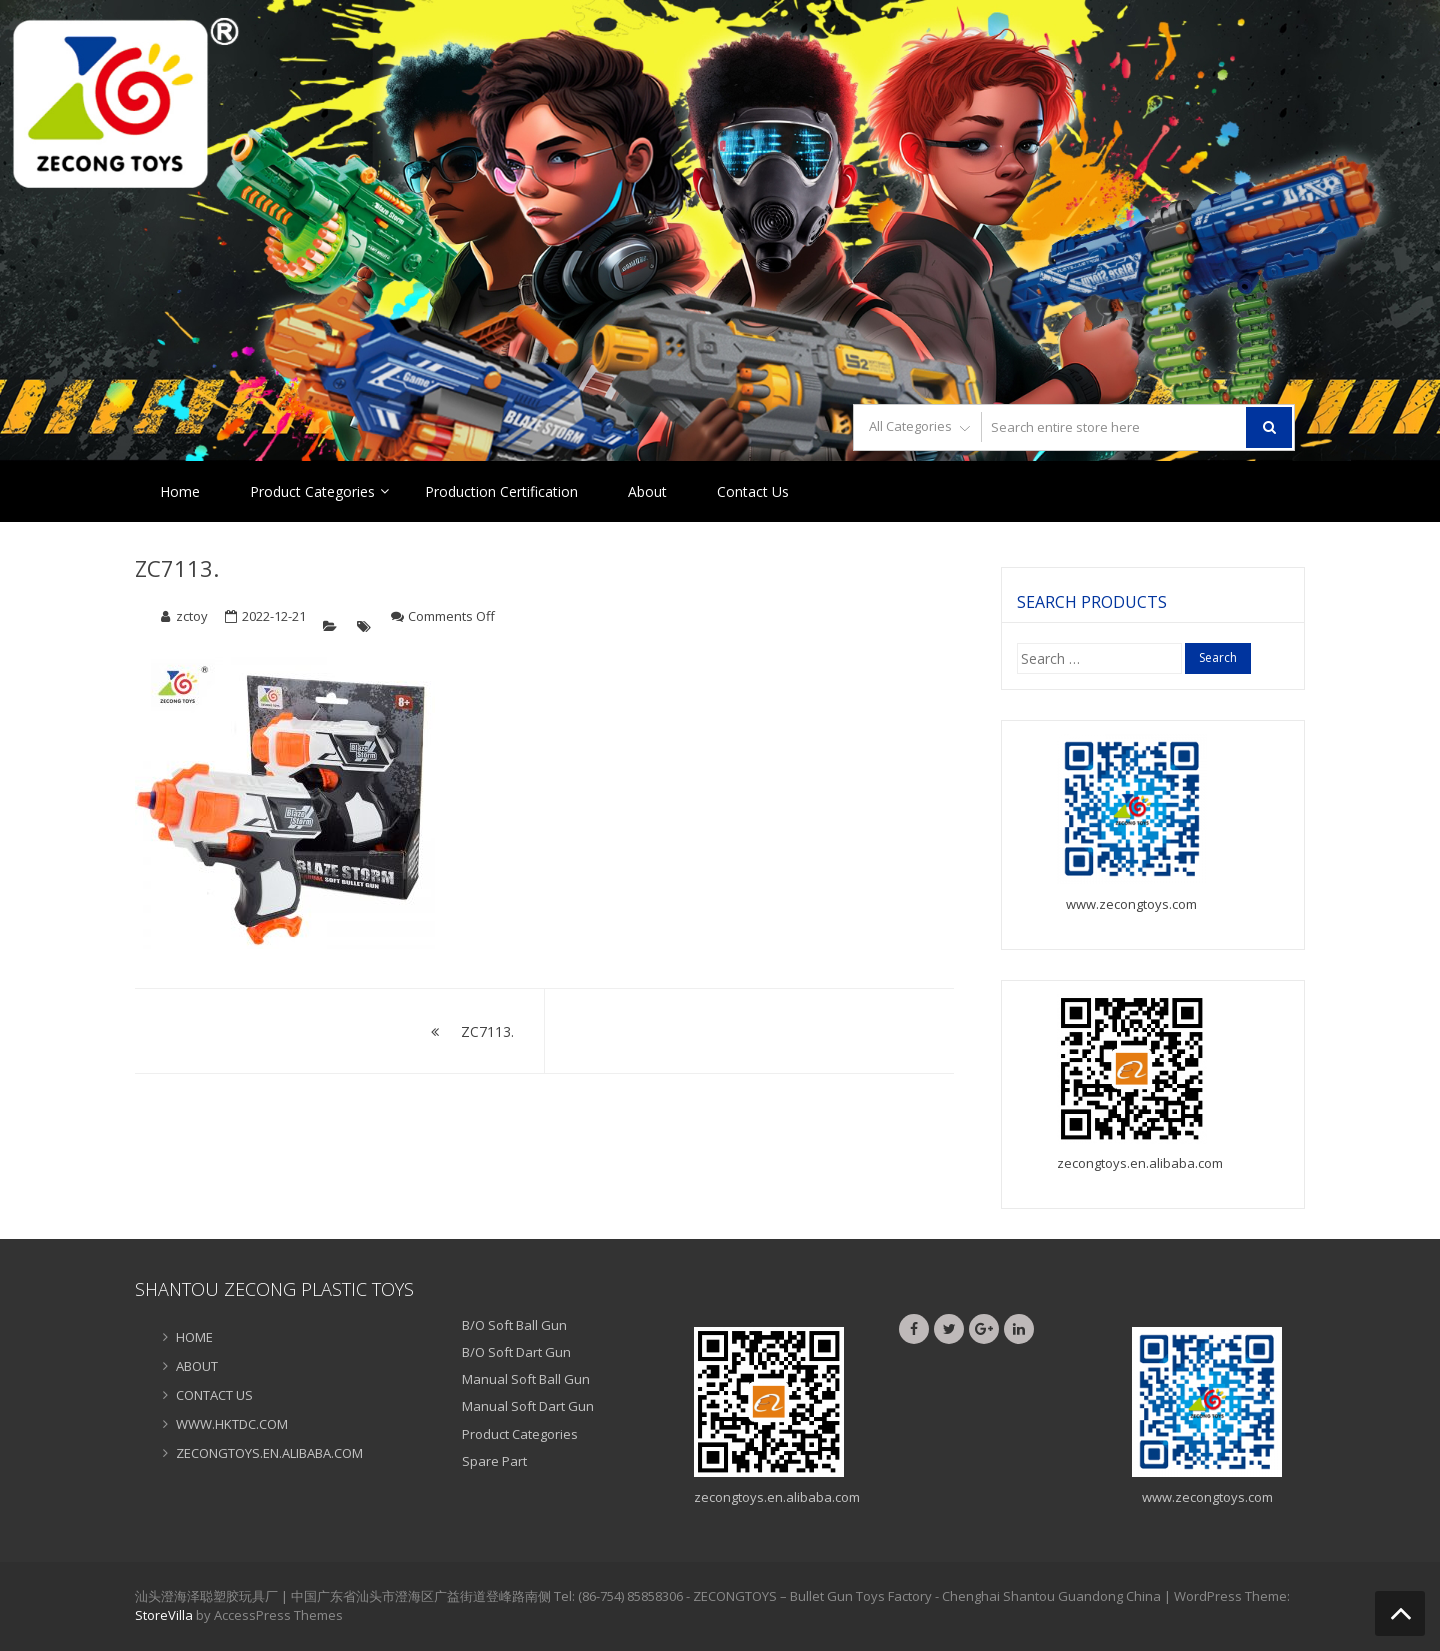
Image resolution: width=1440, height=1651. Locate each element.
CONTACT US (214, 1395)
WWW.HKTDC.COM (232, 1424)
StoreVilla (164, 1615)
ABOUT (197, 1366)
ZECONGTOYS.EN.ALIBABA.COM (269, 1453)
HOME (194, 1337)
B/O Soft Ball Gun (514, 1325)
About (647, 491)
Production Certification (501, 491)
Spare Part (494, 1461)
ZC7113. (177, 568)
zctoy (192, 616)
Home (180, 491)
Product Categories (312, 491)
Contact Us (753, 491)
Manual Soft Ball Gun (526, 1379)
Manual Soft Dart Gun (528, 1406)
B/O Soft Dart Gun (516, 1352)
